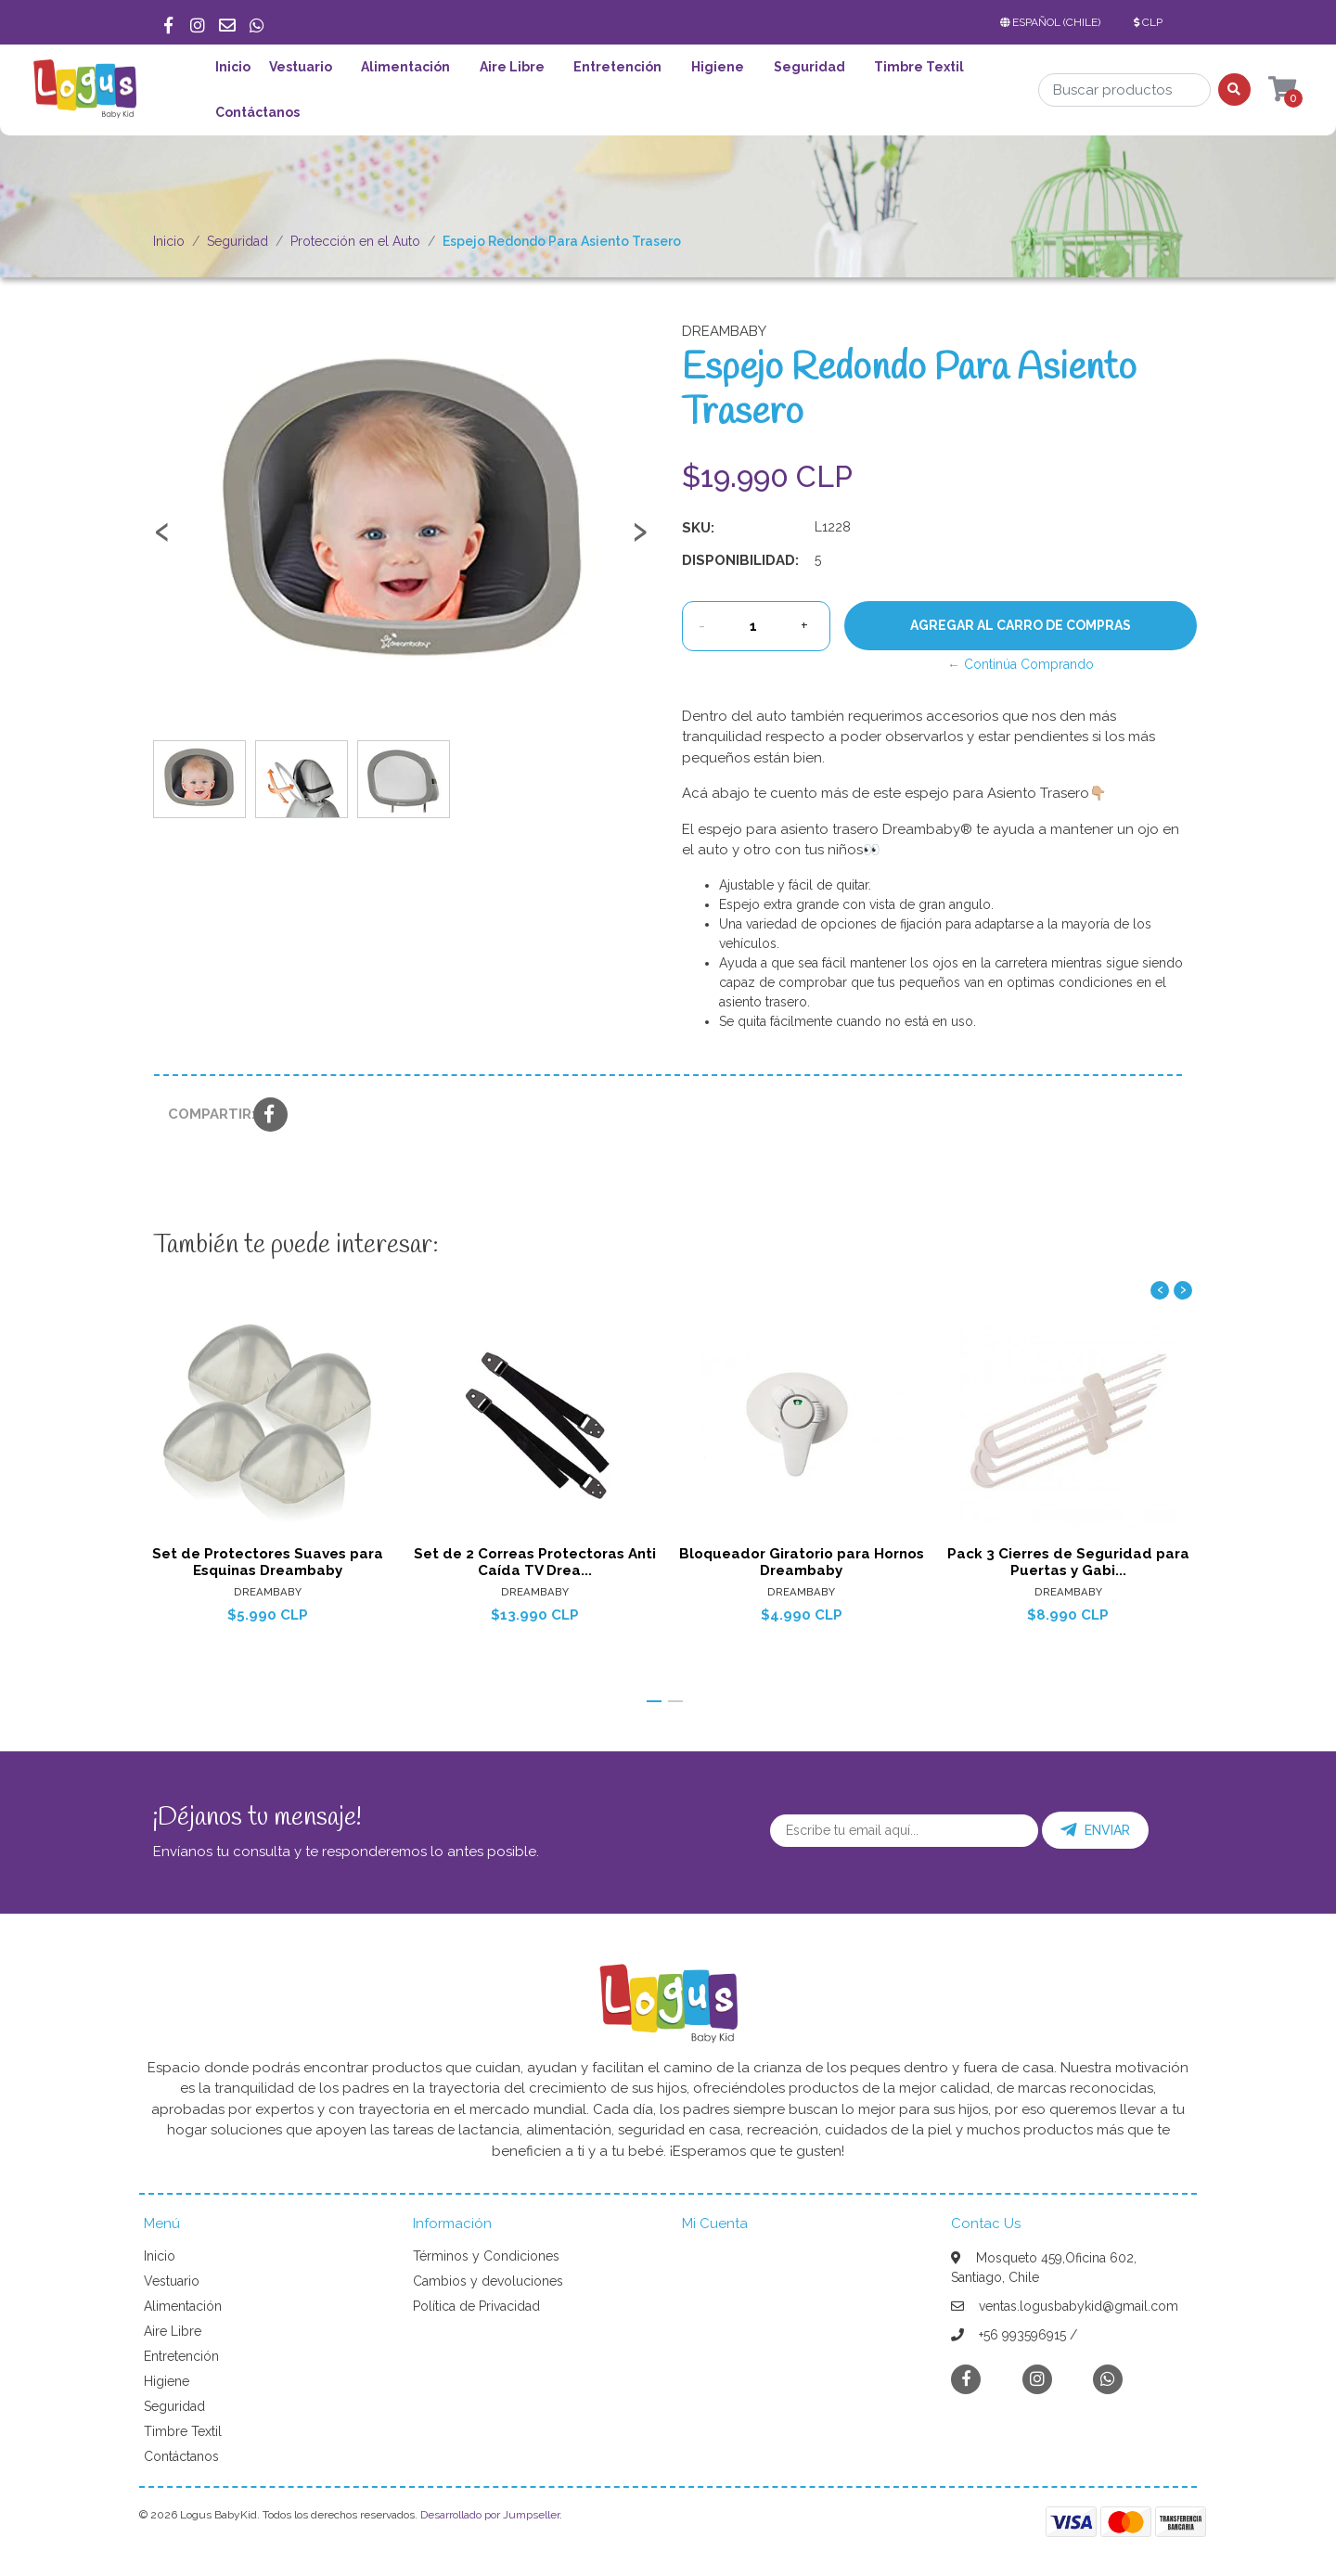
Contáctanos (257, 112)
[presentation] (162, 540)
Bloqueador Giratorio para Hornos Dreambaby (801, 1561)
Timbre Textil (919, 66)
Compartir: (203, 1114)
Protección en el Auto (355, 241)
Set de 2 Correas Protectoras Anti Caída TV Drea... (535, 1561)
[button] (1054, 22)
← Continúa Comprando (1020, 664)
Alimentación (405, 66)
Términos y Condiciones (486, 2256)
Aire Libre (512, 66)
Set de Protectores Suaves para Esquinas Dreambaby (267, 1561)
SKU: (698, 527)
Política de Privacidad (476, 2306)
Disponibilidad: (740, 560)
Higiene (717, 66)
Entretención (617, 66)
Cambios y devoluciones (488, 2281)
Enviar (1095, 1830)
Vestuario (300, 66)
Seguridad (809, 66)
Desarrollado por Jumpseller (489, 2514)
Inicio (232, 66)
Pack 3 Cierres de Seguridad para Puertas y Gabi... (1068, 1561)
